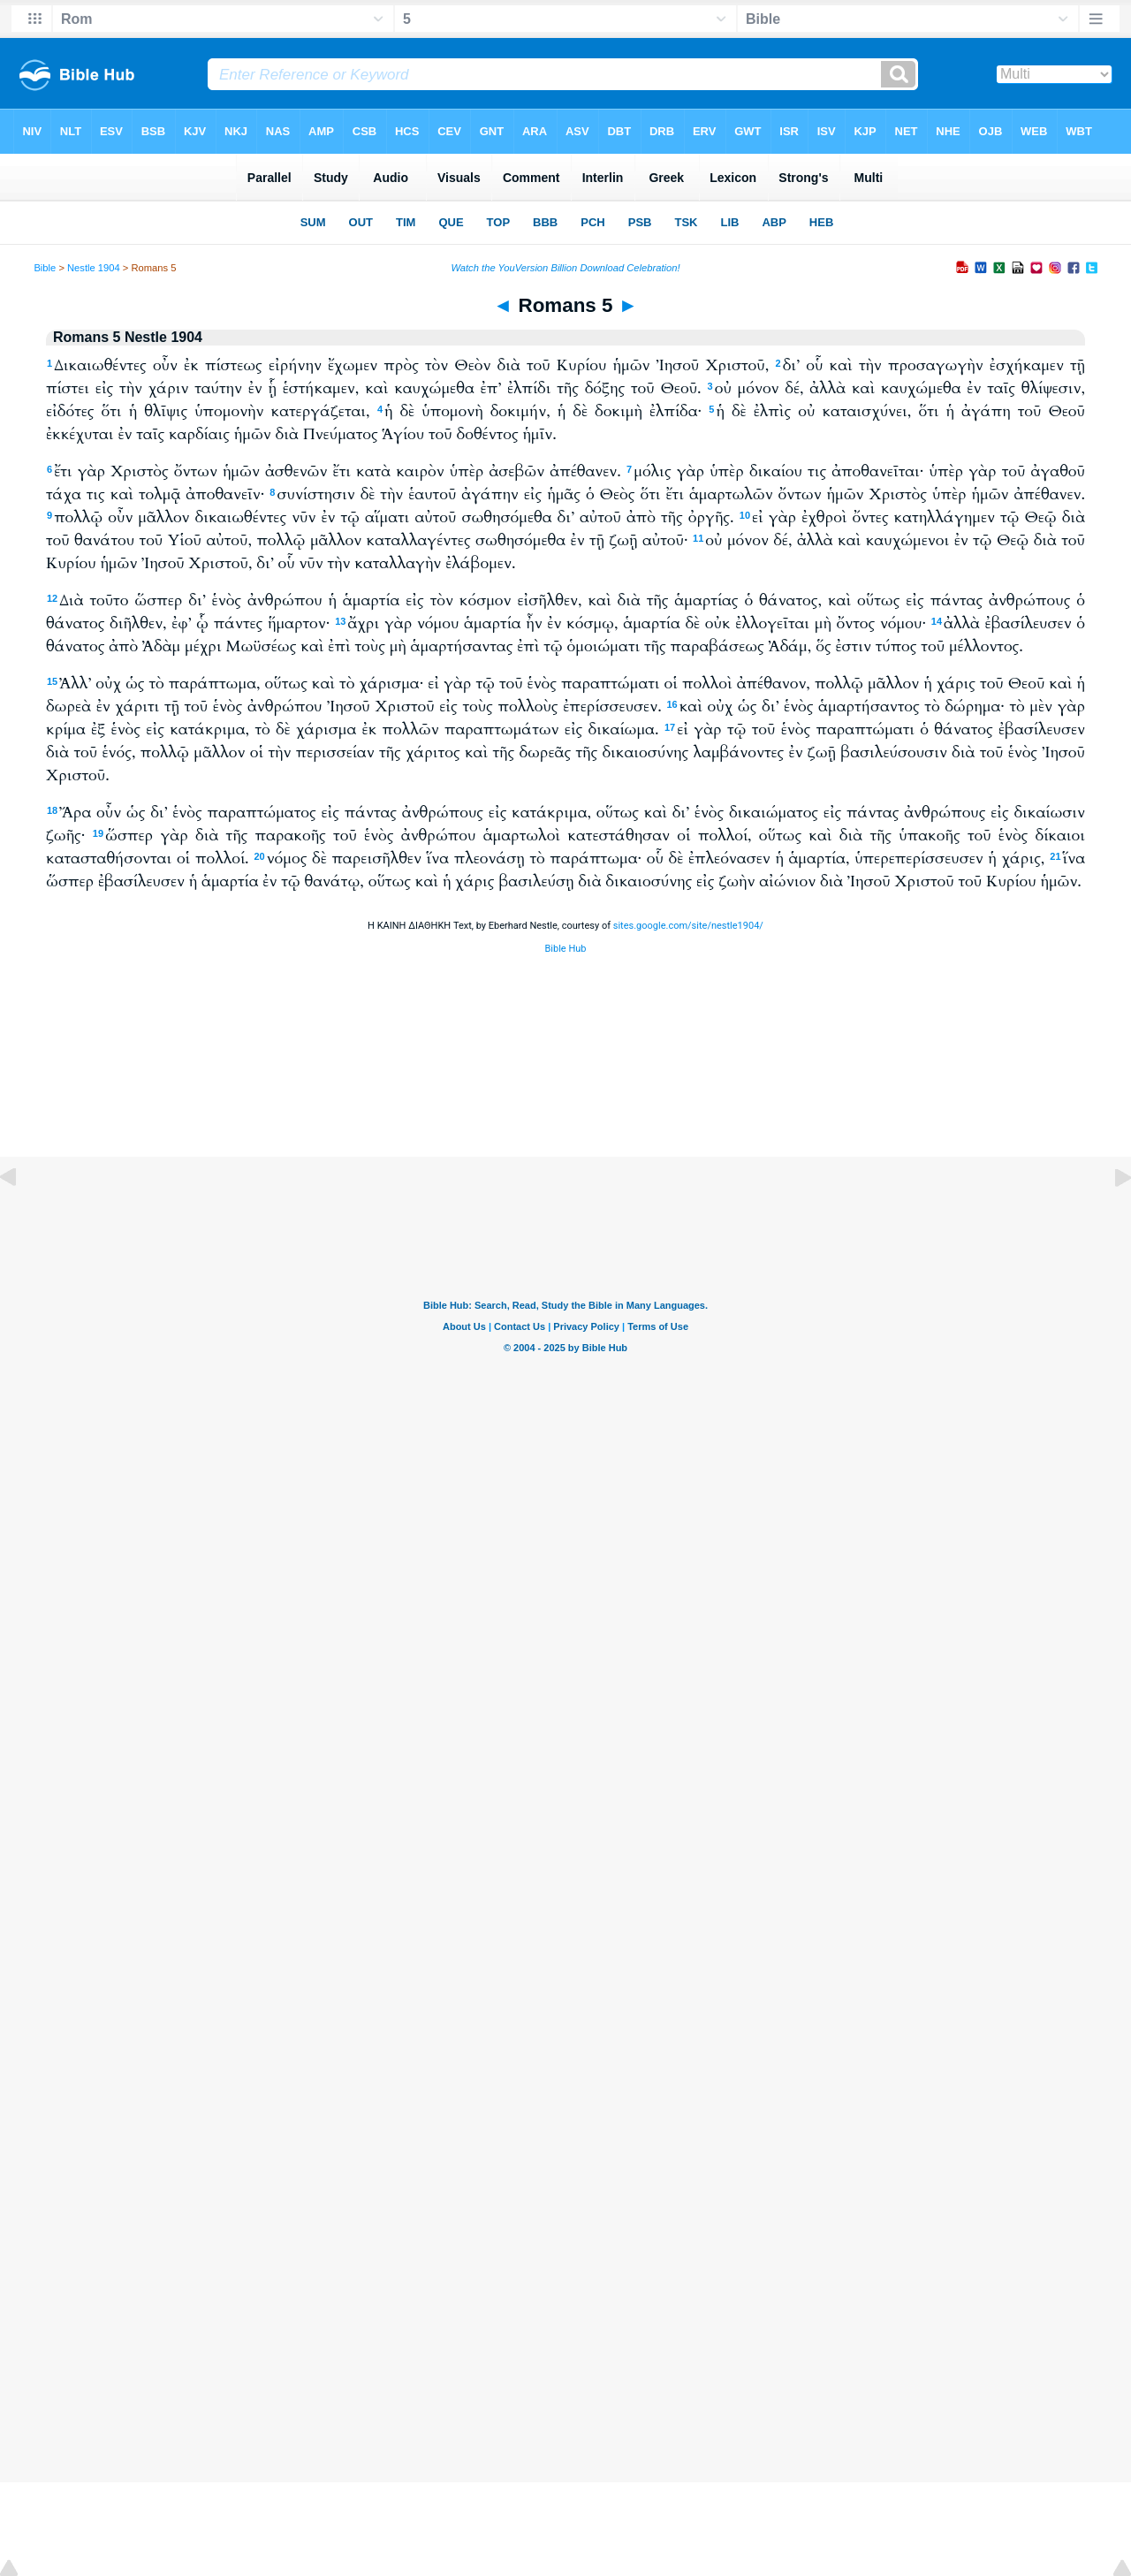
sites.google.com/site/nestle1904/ (688, 925)
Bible (45, 267)
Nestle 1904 (93, 267)
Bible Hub (565, 948)
